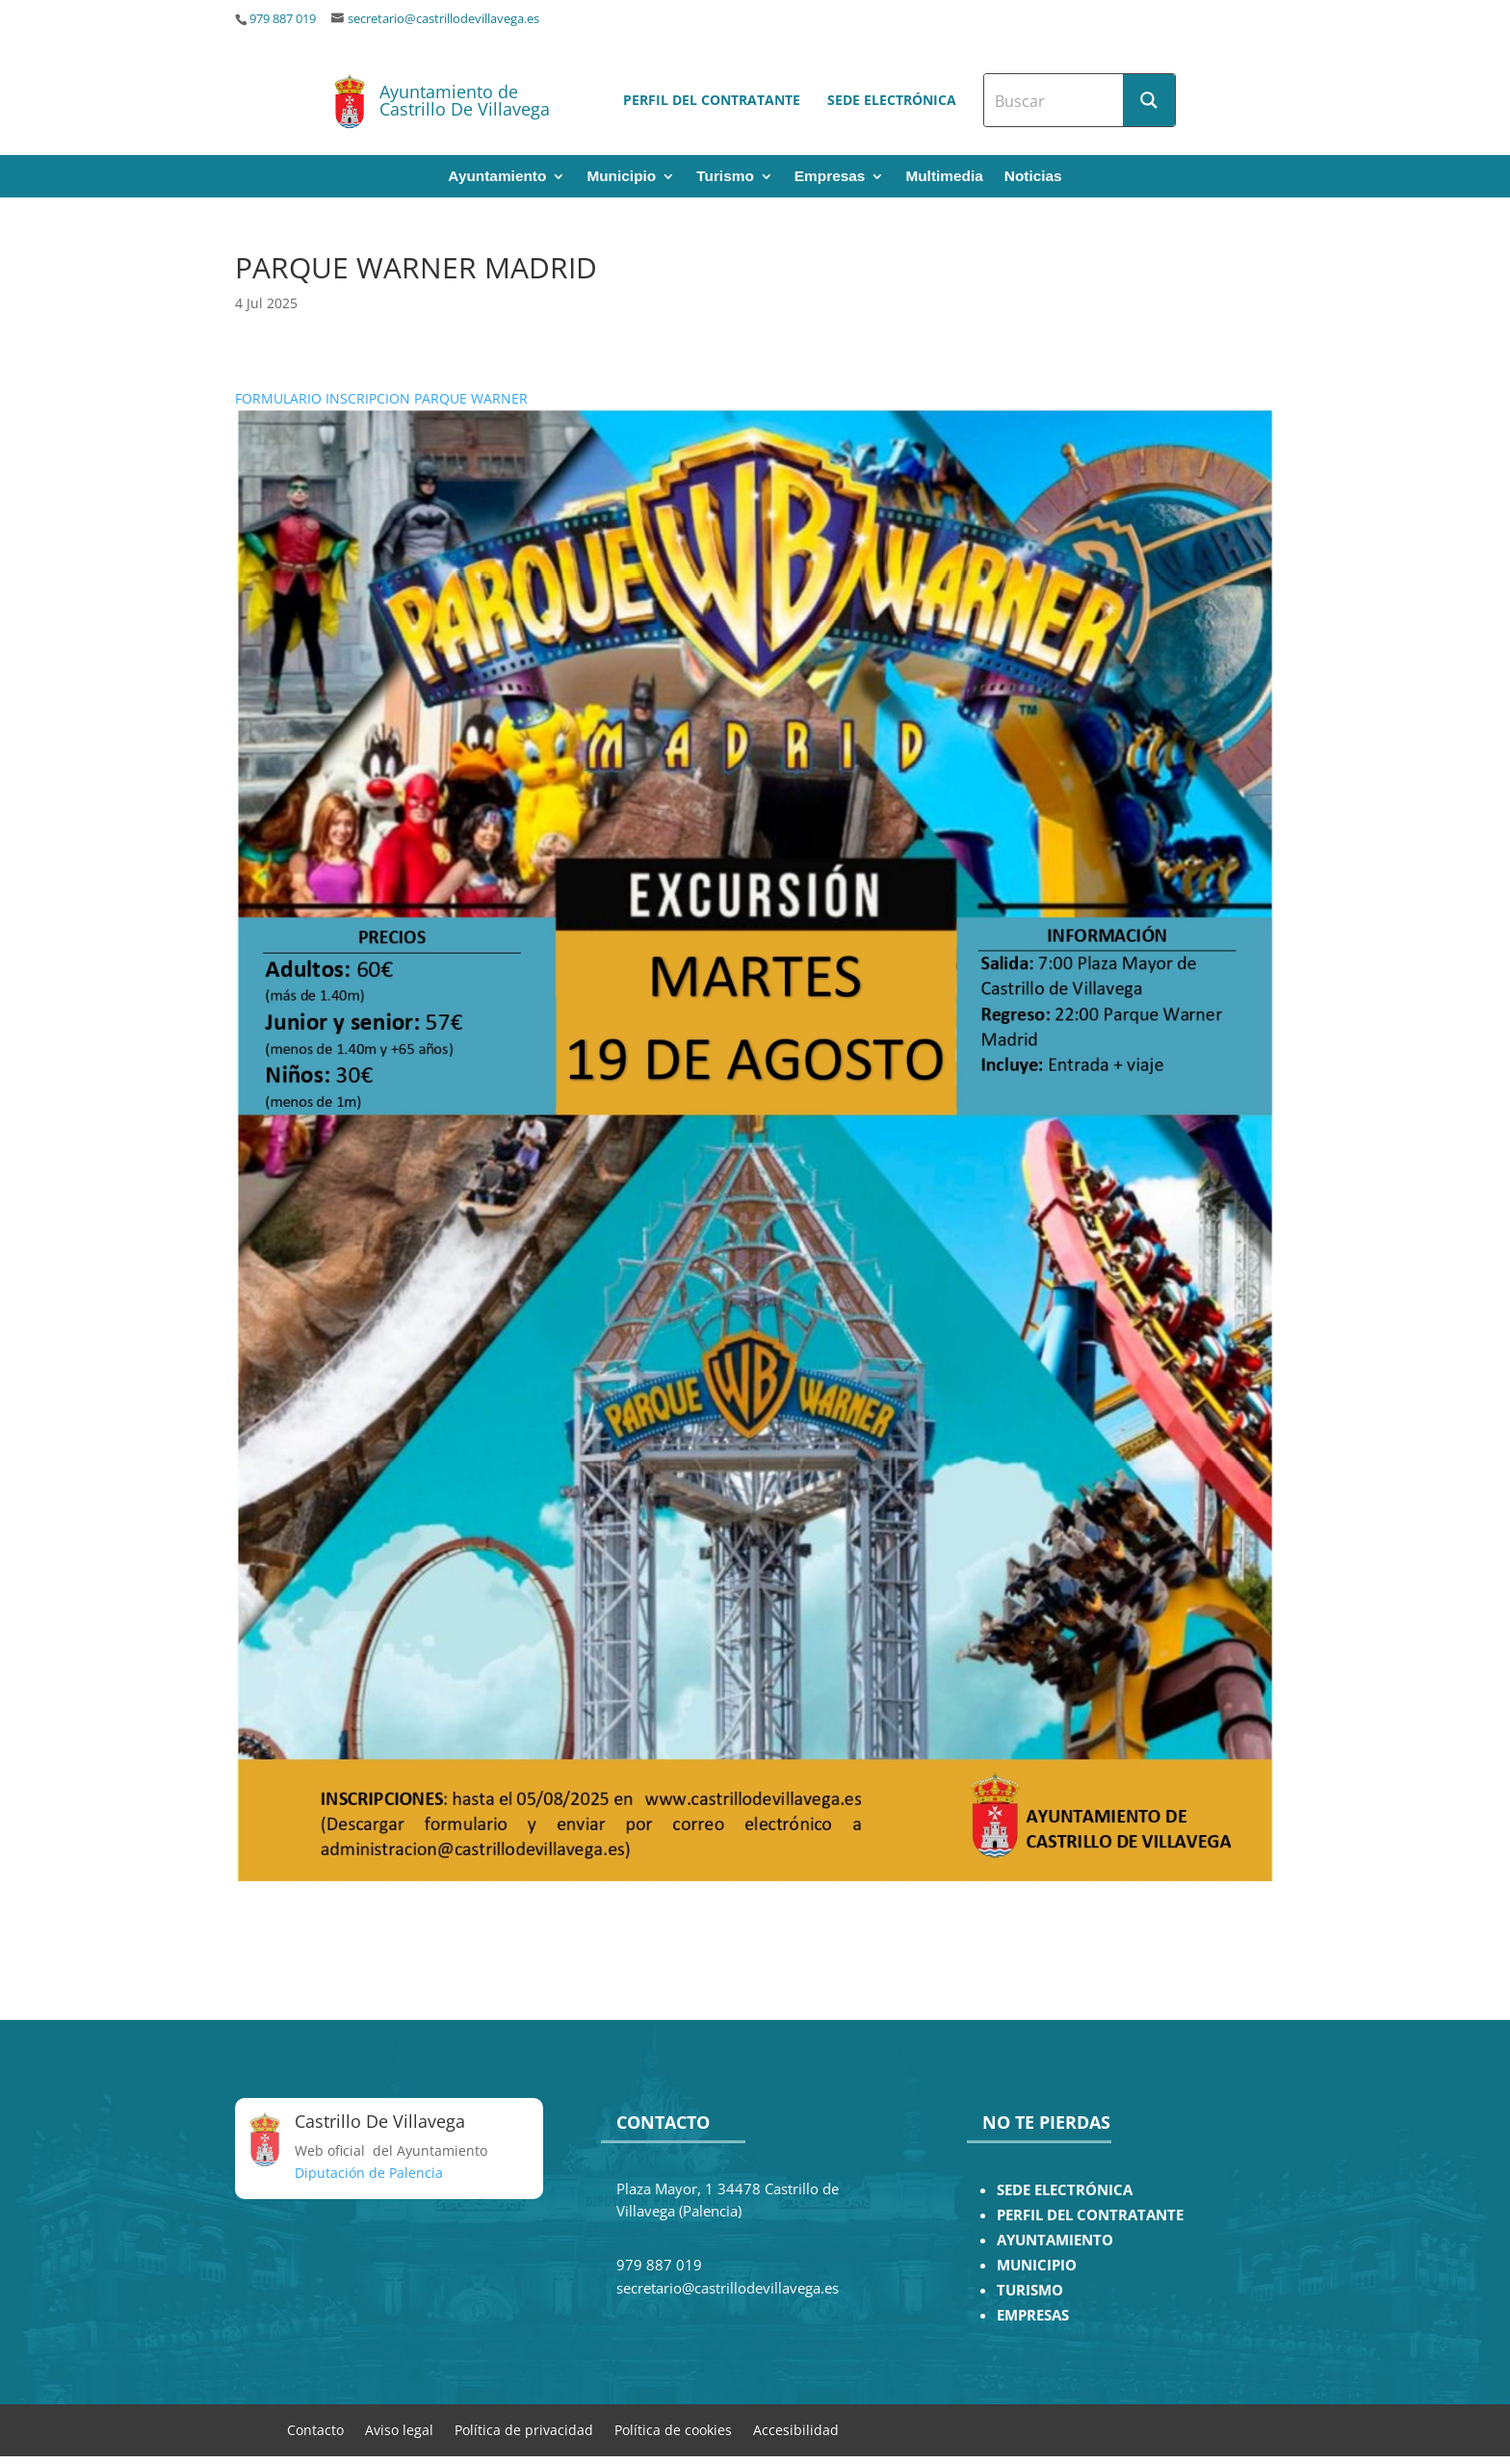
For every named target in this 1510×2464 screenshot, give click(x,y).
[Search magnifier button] (1149, 100)
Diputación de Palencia (369, 2172)
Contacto (315, 2429)
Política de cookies (673, 2429)
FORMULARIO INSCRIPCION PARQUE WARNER (381, 398)
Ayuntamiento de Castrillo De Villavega (464, 100)
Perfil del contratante (711, 100)
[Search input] (1054, 100)
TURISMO (1030, 2290)
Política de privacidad (524, 2429)
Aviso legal (399, 2429)
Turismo (725, 177)
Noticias (1033, 177)
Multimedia (943, 177)
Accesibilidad (796, 2429)
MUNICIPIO (1037, 2265)
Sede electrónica (891, 100)
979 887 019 (282, 19)
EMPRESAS (1033, 2315)
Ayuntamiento (497, 177)
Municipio (621, 177)
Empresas (830, 177)
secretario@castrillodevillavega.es (443, 19)
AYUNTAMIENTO (1055, 2240)
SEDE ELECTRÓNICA (1064, 2190)
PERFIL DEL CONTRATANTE (1090, 2215)
